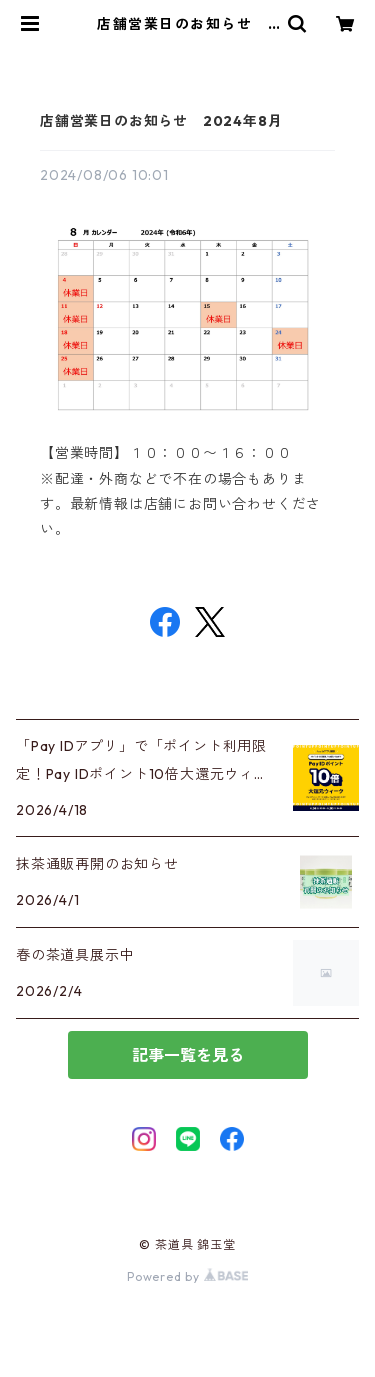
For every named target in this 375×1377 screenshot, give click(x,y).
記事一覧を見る (188, 1055)
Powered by (187, 1276)
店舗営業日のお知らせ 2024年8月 (161, 121)
